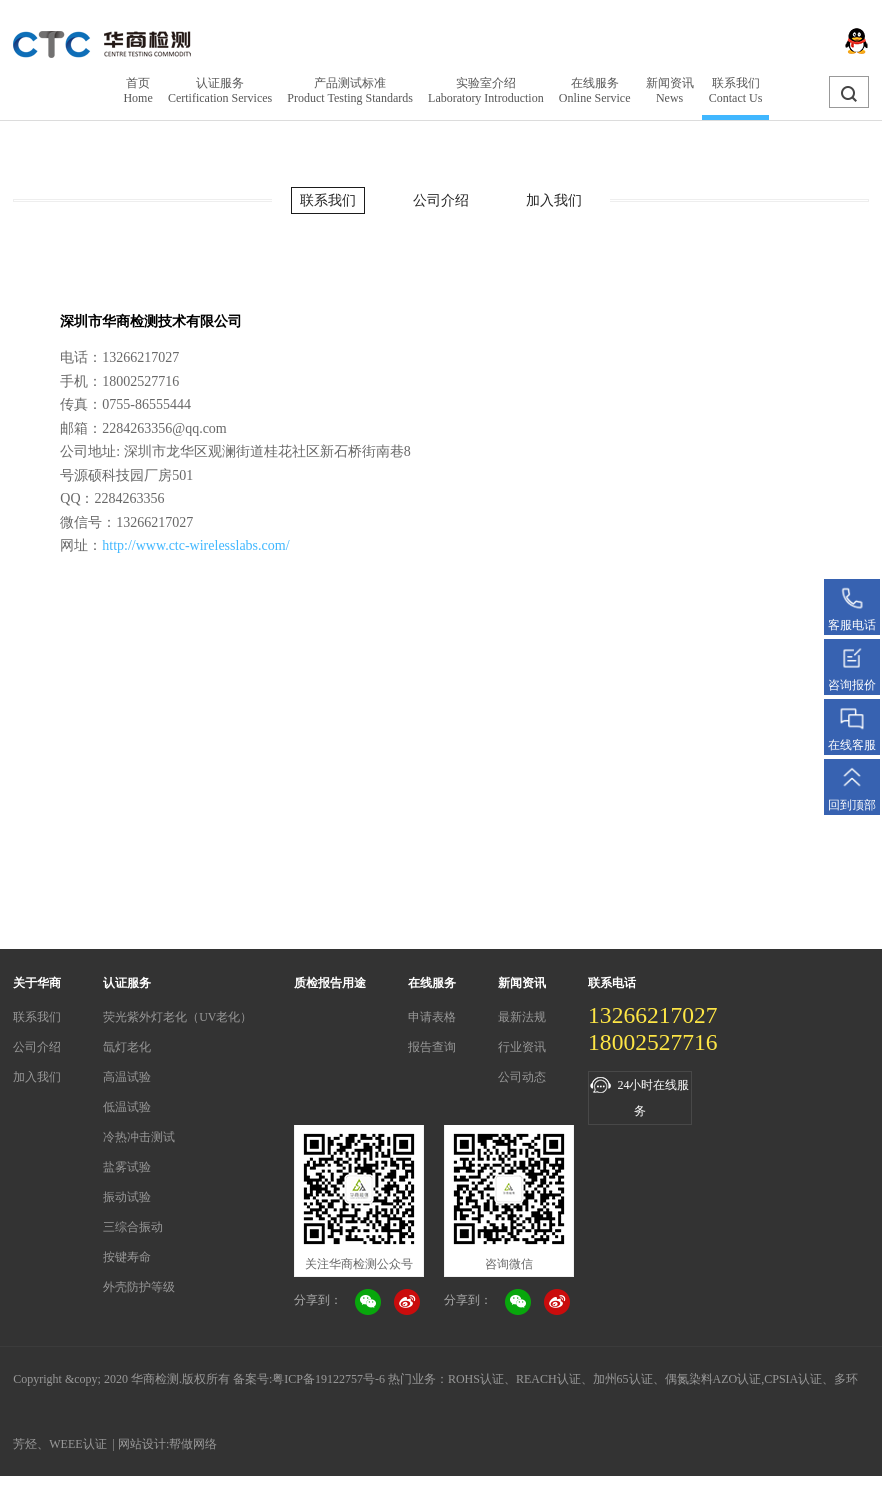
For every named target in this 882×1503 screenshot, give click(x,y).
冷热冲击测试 (139, 1137)
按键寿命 (127, 1257)
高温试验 (127, 1077)
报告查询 (432, 1047)
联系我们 (328, 200)
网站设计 (142, 1444)
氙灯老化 (127, 1047)
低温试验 (127, 1107)
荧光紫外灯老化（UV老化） (177, 1017)
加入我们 (554, 200)
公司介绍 (441, 200)
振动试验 (127, 1197)
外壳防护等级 (139, 1287)
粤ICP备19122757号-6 (328, 1379)
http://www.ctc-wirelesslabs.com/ (195, 545)
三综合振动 (133, 1227)
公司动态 (522, 1077)
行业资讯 (522, 1047)
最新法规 (522, 1017)
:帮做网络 (191, 1444)
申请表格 (432, 1017)
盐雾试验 (127, 1167)
